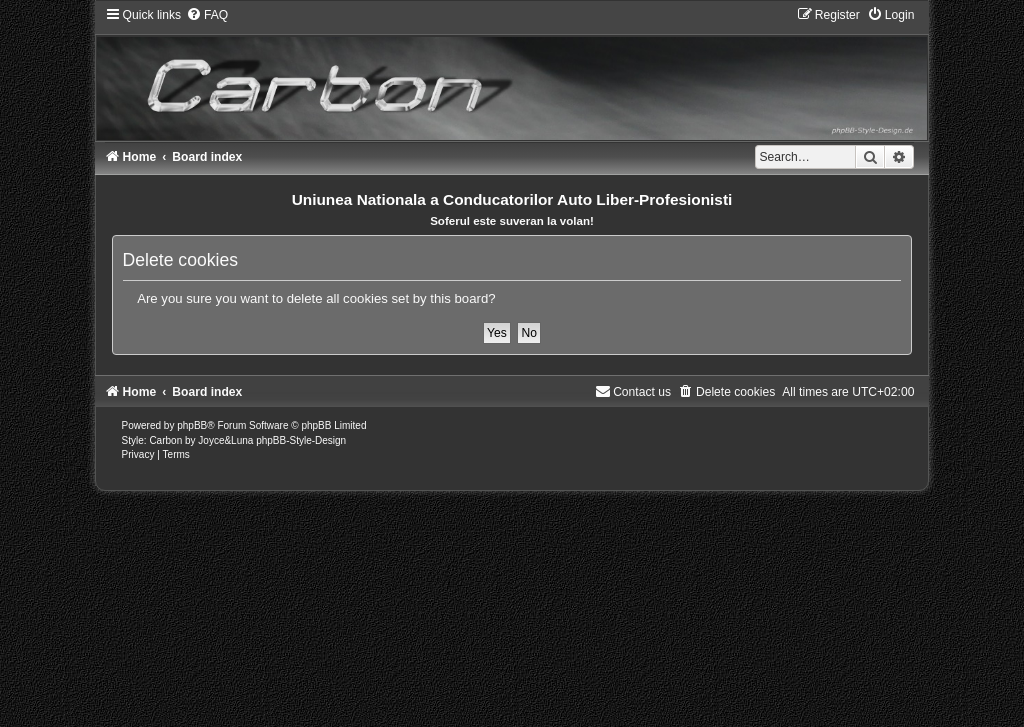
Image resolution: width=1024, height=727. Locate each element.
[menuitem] (207, 15)
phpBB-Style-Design (301, 440)
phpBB (192, 425)
